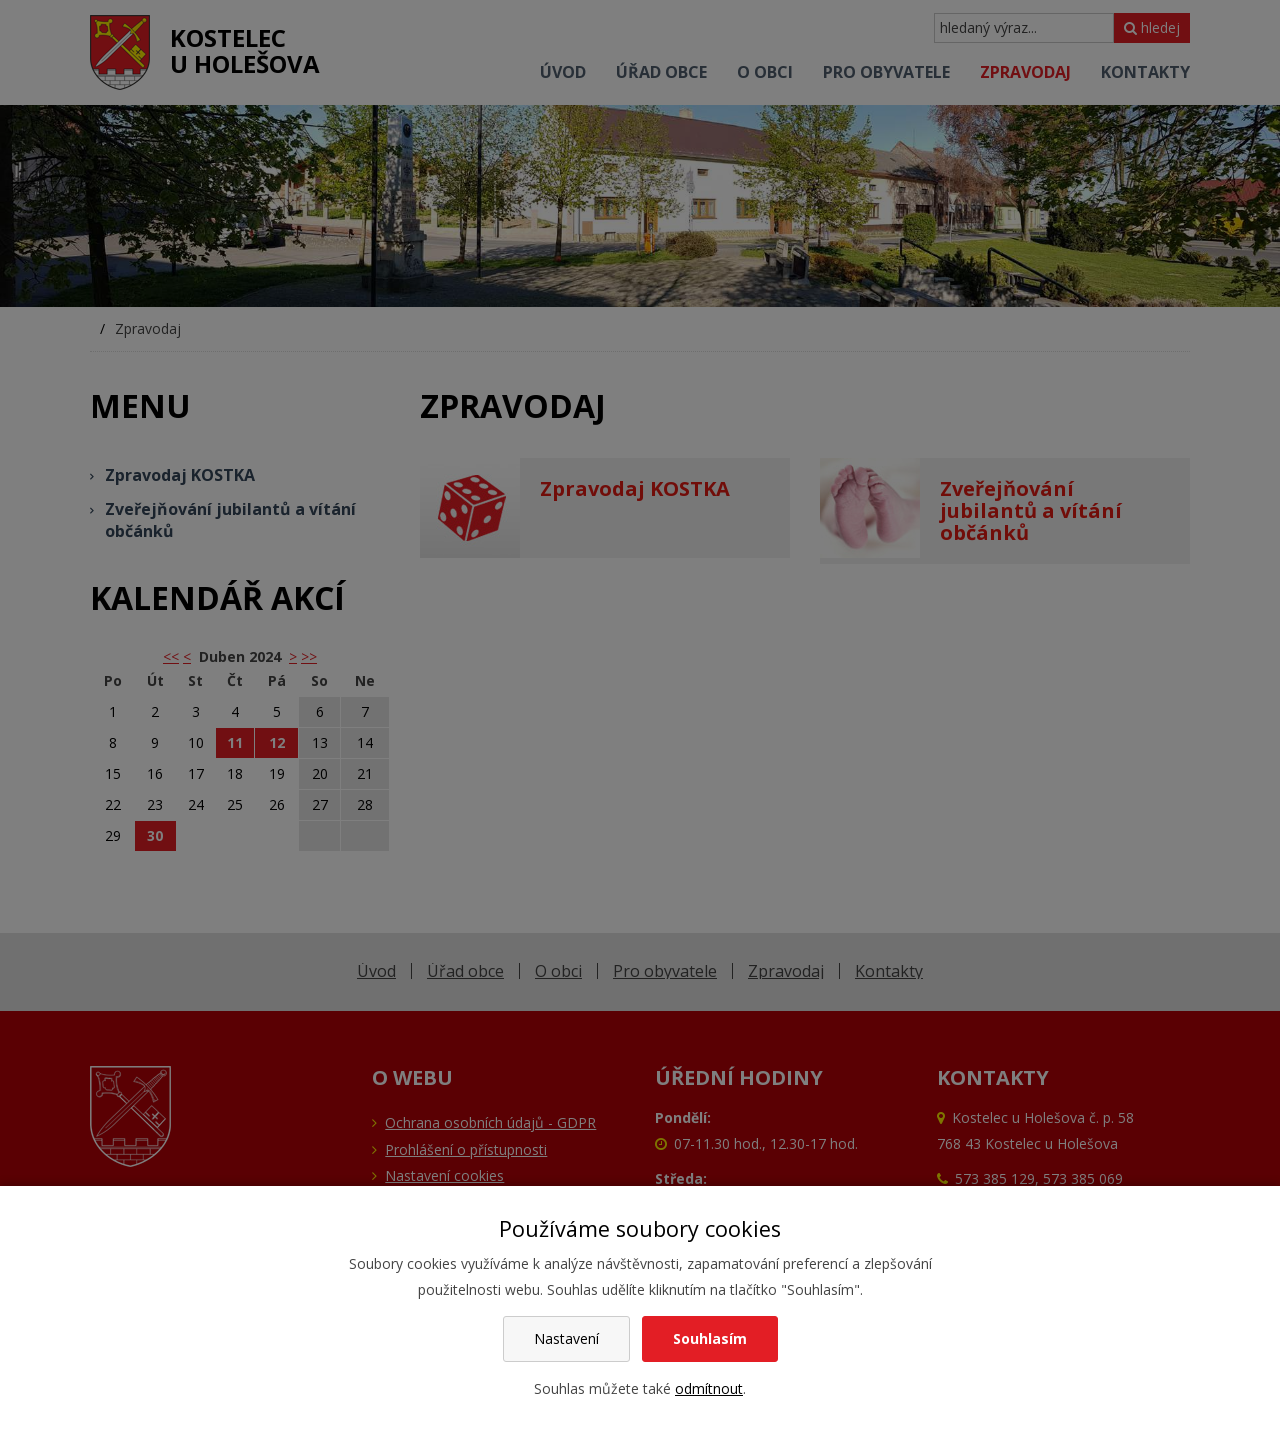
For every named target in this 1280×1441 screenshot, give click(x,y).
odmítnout (709, 1388)
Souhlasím (710, 1338)
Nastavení (566, 1338)
